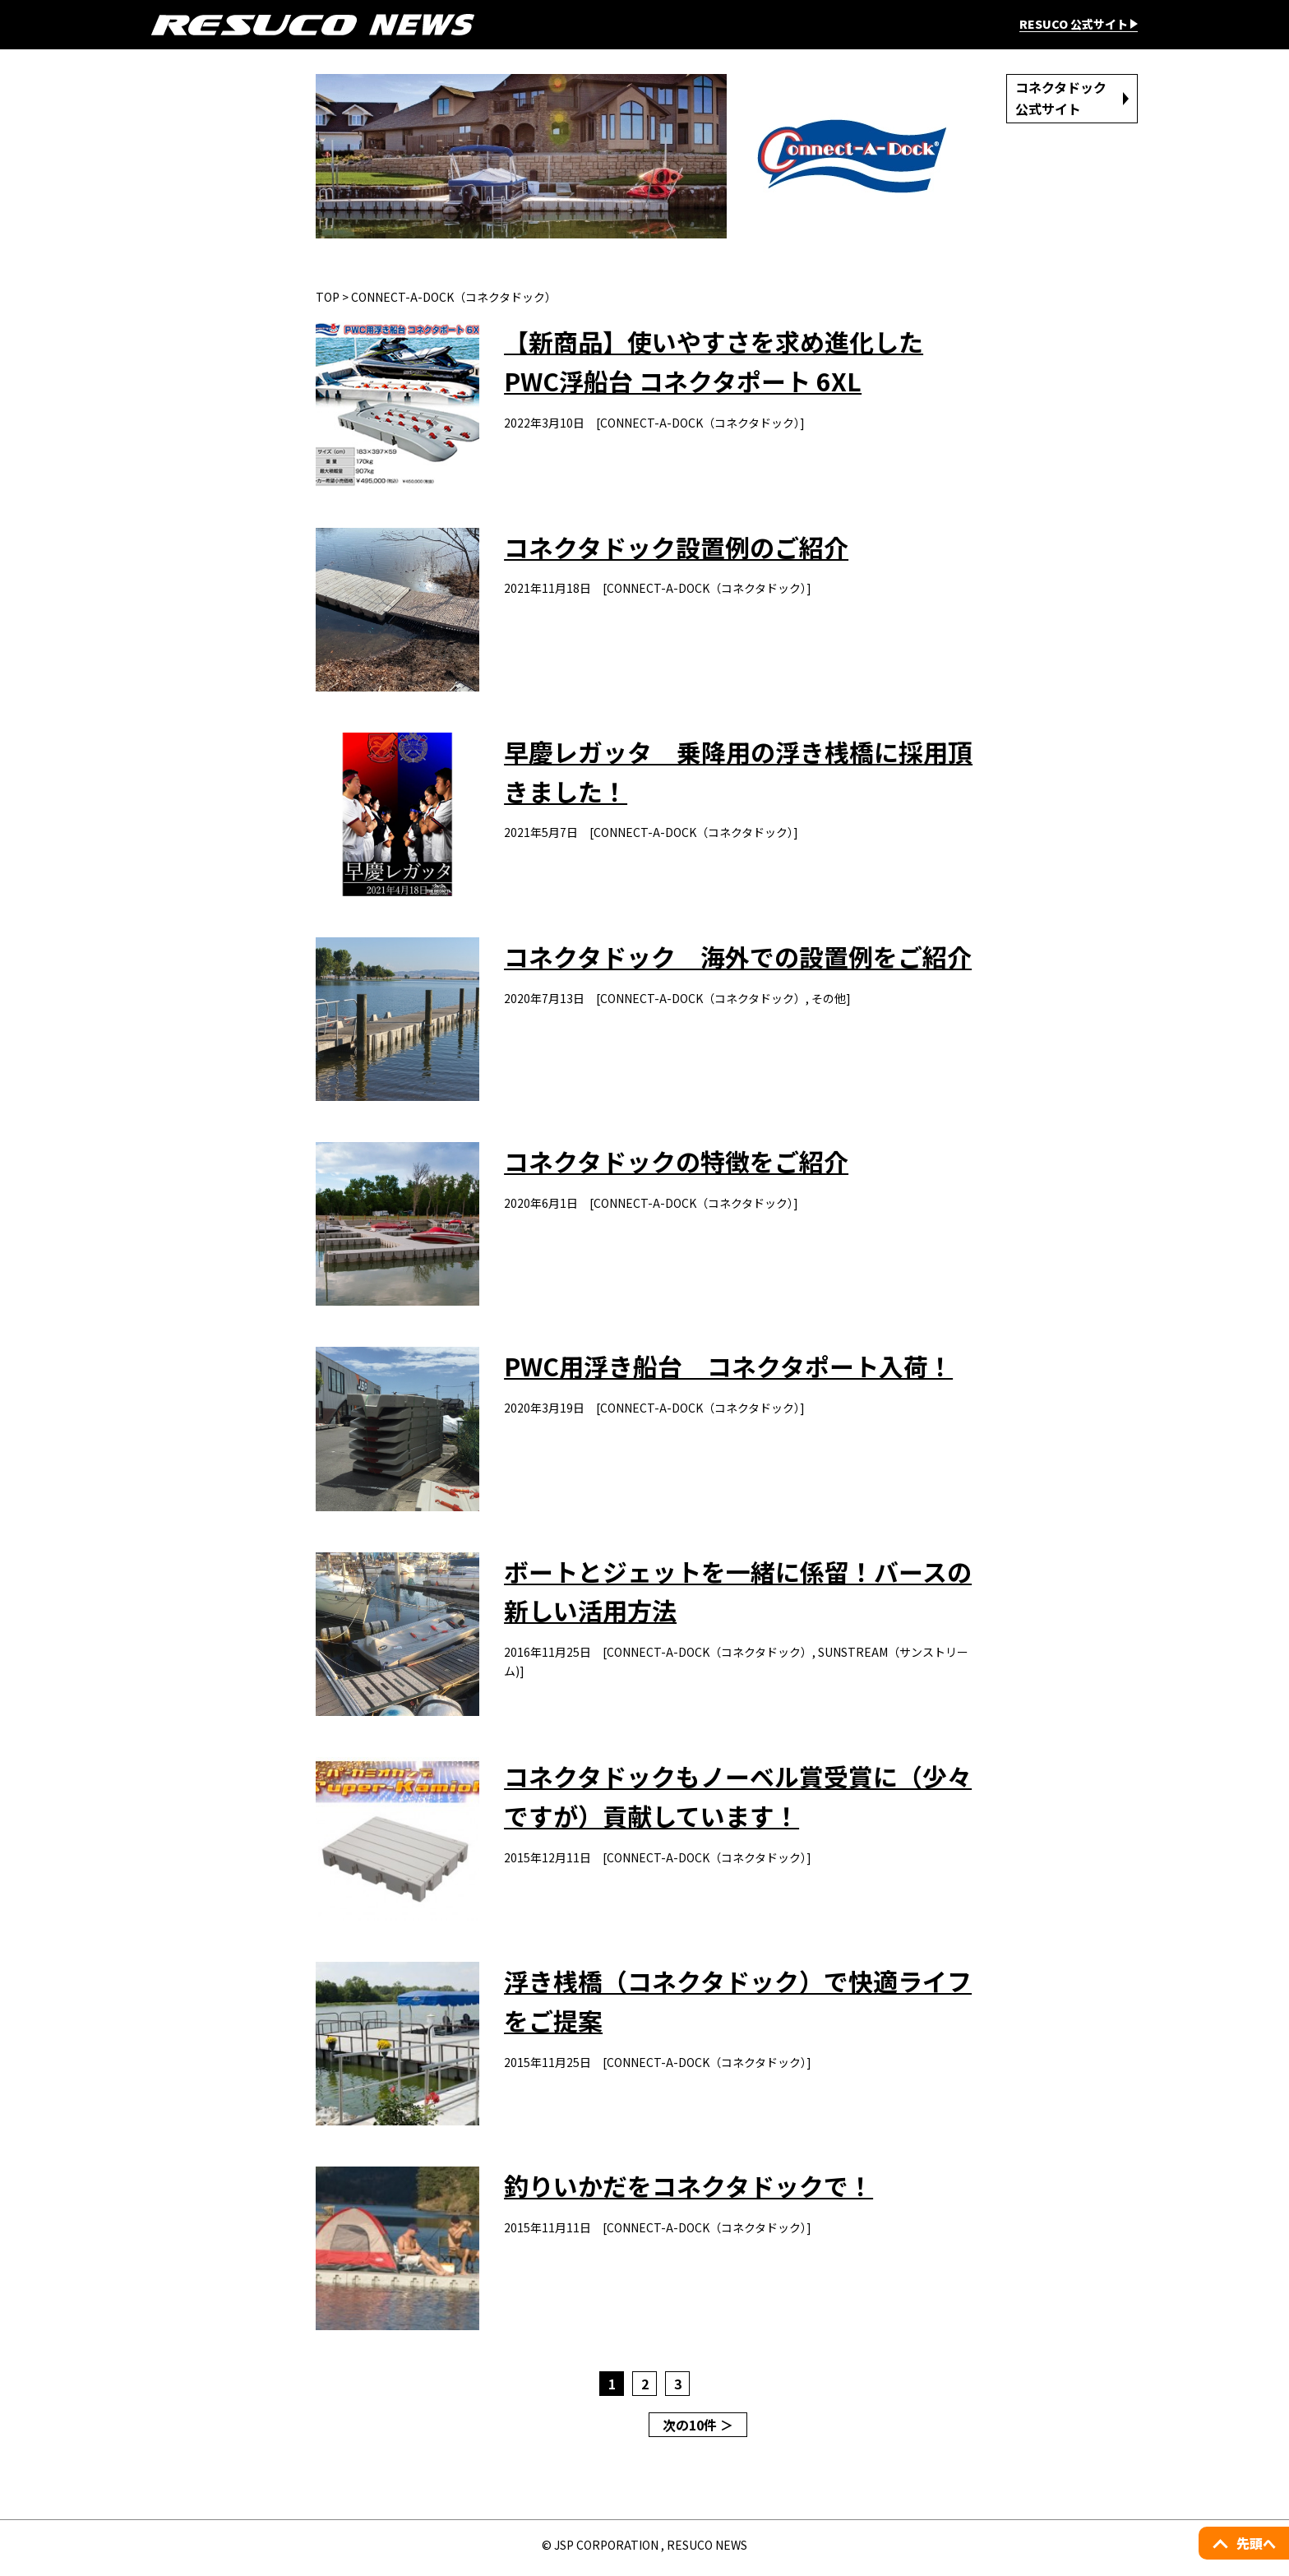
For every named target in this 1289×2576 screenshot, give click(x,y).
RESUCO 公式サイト (1073, 24)
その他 (829, 1000)
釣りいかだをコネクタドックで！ (689, 2192)
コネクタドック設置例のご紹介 (677, 548)
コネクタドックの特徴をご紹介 (677, 1164)
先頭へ (1256, 2543)
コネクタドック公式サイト (1061, 97)
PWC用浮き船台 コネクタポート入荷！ (729, 1370)
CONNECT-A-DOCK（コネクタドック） (454, 297)
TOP (328, 297)
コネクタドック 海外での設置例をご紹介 (739, 959)
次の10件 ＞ (698, 2431)
